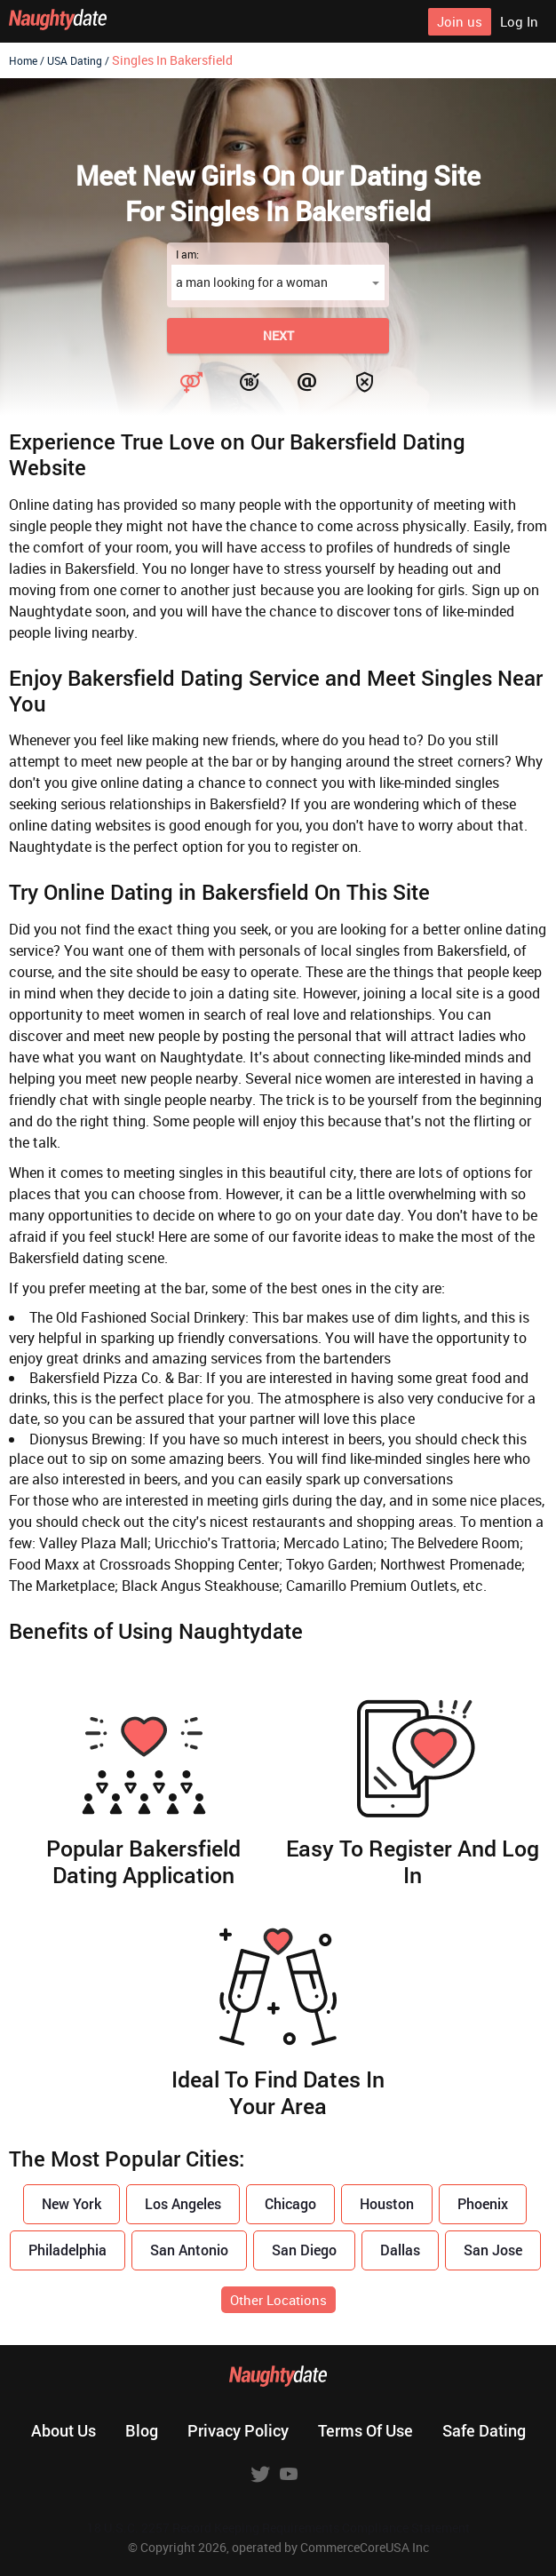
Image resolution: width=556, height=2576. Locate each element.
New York (71, 2203)
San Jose (493, 2249)
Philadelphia (67, 2249)
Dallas (400, 2249)
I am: (187, 254)
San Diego (304, 2249)
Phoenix (482, 2203)
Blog (141, 2430)
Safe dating (484, 2430)
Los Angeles (183, 2203)
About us (63, 2430)
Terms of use (365, 2430)
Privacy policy (238, 2430)
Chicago (290, 2203)
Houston (387, 2203)
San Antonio (189, 2249)
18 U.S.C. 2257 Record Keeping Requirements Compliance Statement (278, 2527)
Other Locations (278, 2300)
